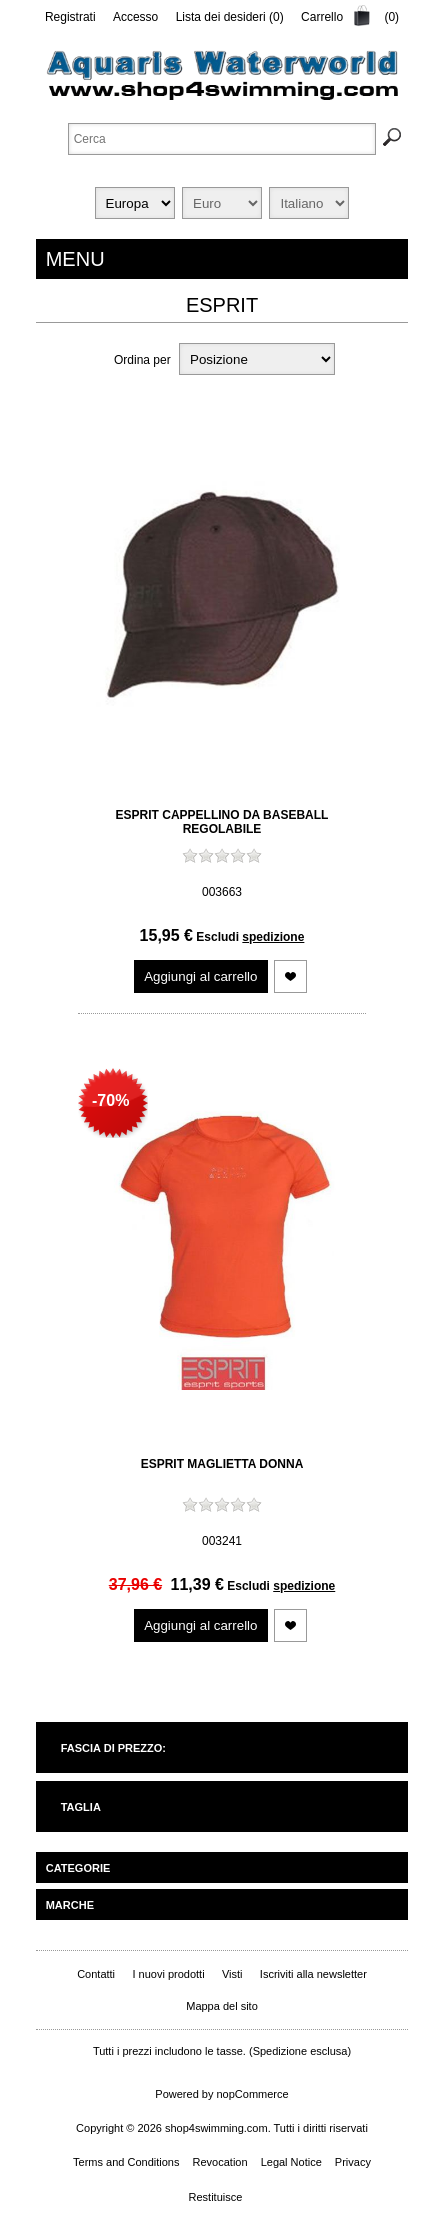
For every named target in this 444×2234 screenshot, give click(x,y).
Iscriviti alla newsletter (313, 1974)
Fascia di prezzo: (113, 1748)
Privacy (353, 2162)
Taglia (81, 1807)
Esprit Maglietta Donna (222, 1464)
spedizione (273, 937)
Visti (232, 1974)
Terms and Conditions (126, 2162)
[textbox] (222, 139)
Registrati (70, 17)
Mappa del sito (222, 2006)
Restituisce (216, 2197)
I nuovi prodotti (168, 1974)
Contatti (96, 1974)
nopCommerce (253, 2094)
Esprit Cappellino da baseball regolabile (222, 822)
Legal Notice (291, 2162)
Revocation (220, 2162)
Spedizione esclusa (300, 2051)
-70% (110, 1100)
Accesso (135, 17)
